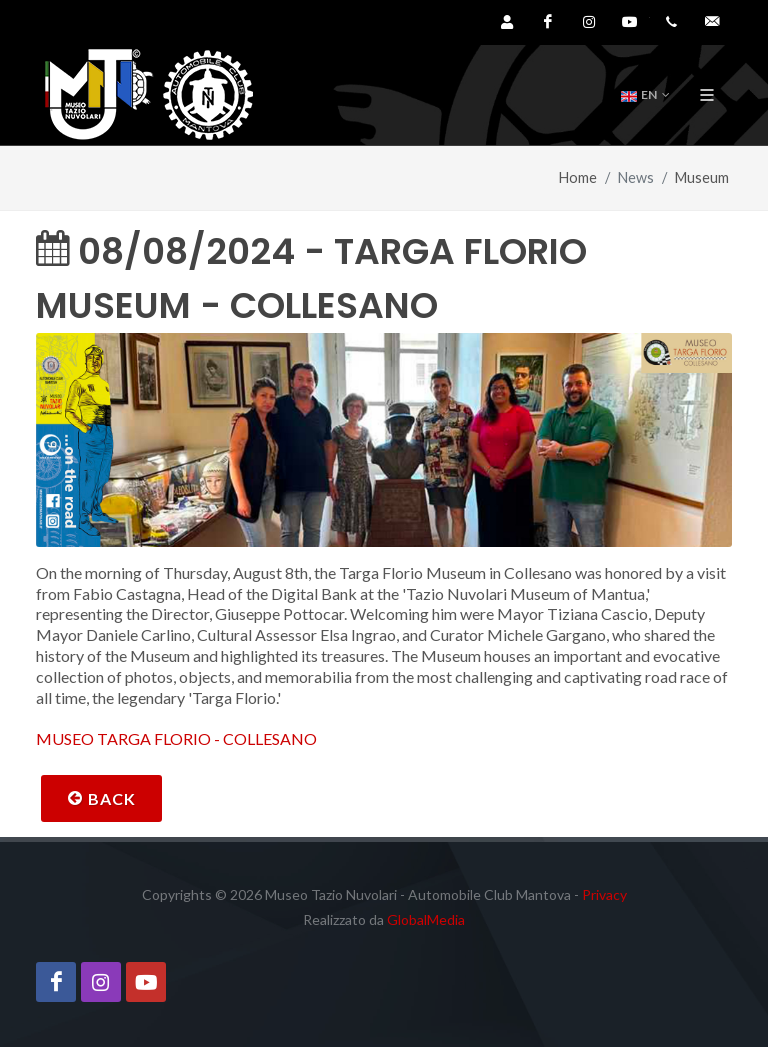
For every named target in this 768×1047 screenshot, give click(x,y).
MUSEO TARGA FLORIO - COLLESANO (176, 738)
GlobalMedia (426, 919)
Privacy (604, 894)
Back (101, 798)
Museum (702, 177)
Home (578, 177)
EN (645, 95)
